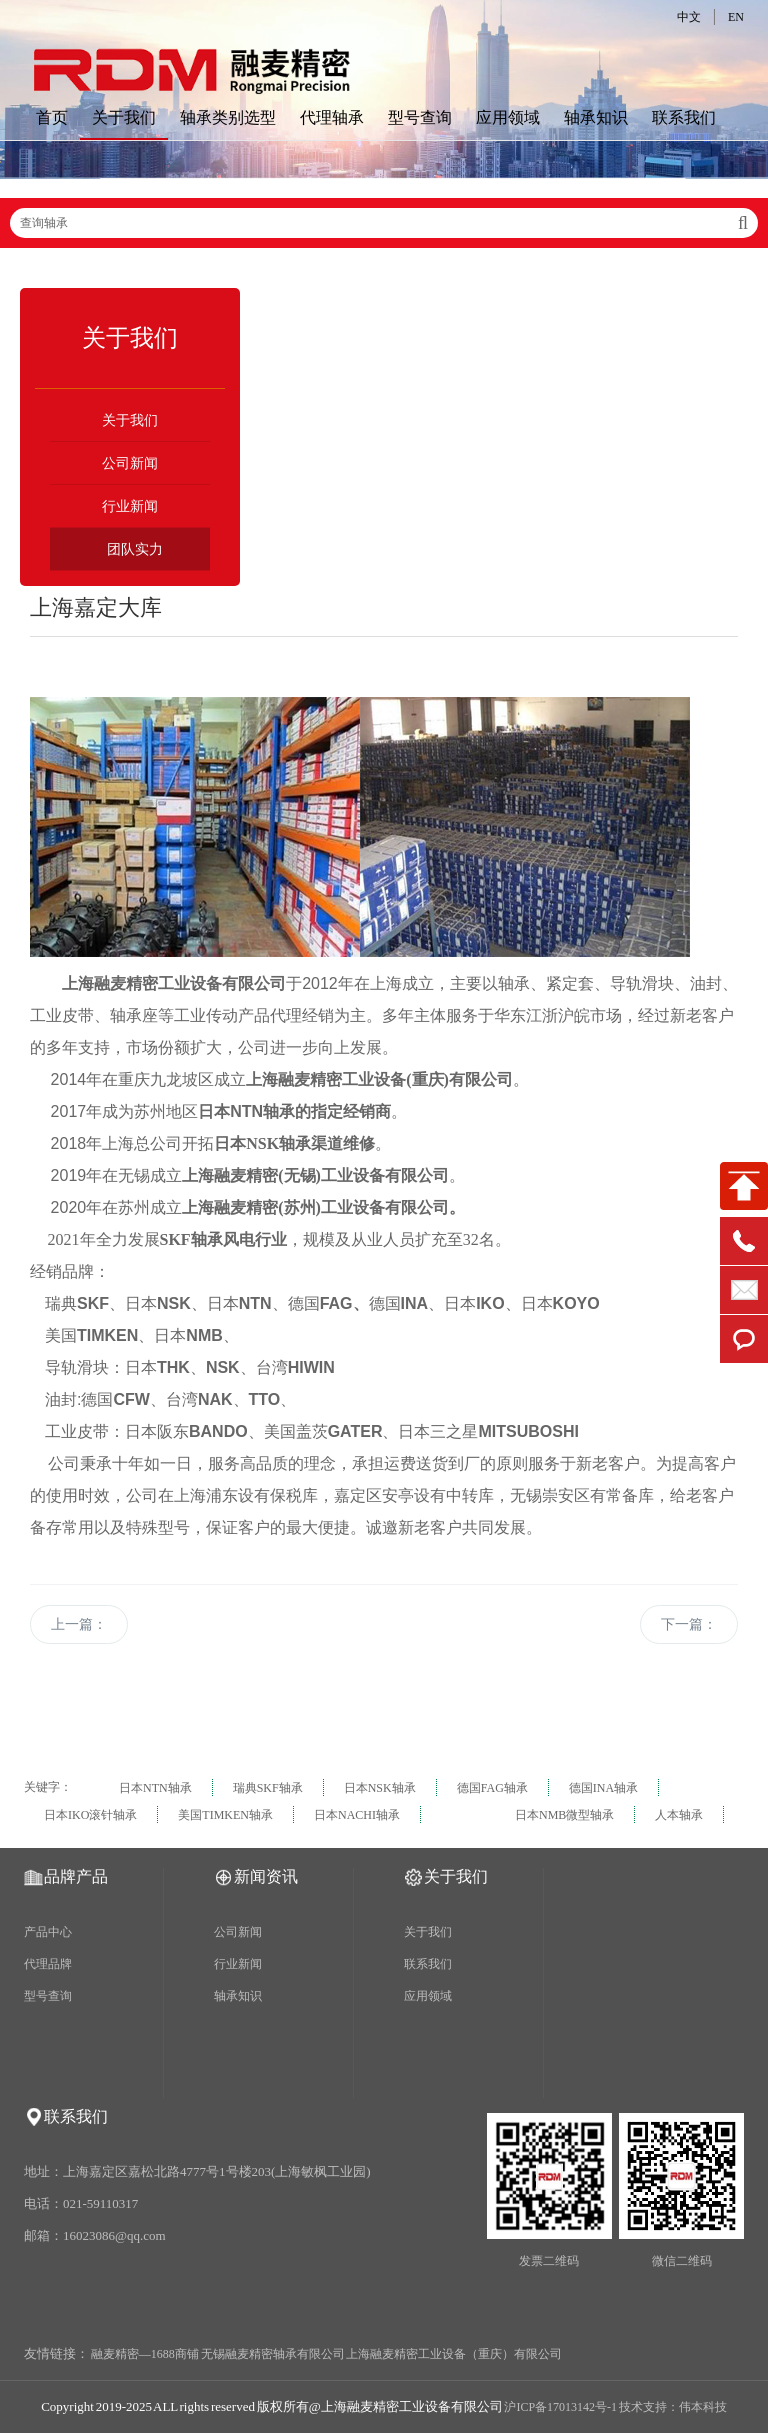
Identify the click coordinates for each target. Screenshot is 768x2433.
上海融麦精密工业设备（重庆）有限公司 (454, 2354)
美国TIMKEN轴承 (225, 1815)
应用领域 (508, 117)
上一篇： (79, 1624)
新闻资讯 (266, 1876)
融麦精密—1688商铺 (145, 2354)
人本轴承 (679, 1815)
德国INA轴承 (603, 1788)
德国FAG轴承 (492, 1788)
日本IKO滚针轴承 (90, 1815)
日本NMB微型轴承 (564, 1815)
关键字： (48, 1787)
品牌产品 (76, 1876)
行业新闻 (130, 506)
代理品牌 (48, 1964)
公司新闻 (130, 463)
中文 (689, 17)
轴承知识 (596, 117)
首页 (52, 117)
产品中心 (48, 1932)
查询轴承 (384, 223)
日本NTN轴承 (155, 1788)
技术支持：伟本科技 (673, 2407)
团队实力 (135, 549)
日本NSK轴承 (380, 1788)
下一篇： (689, 1624)
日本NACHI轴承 (357, 1815)
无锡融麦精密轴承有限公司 (273, 2354)
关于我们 (124, 117)
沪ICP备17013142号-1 (560, 2407)
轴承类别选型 (228, 117)
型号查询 (420, 117)
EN (736, 17)
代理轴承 (332, 117)
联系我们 (684, 117)
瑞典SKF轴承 (268, 1788)
